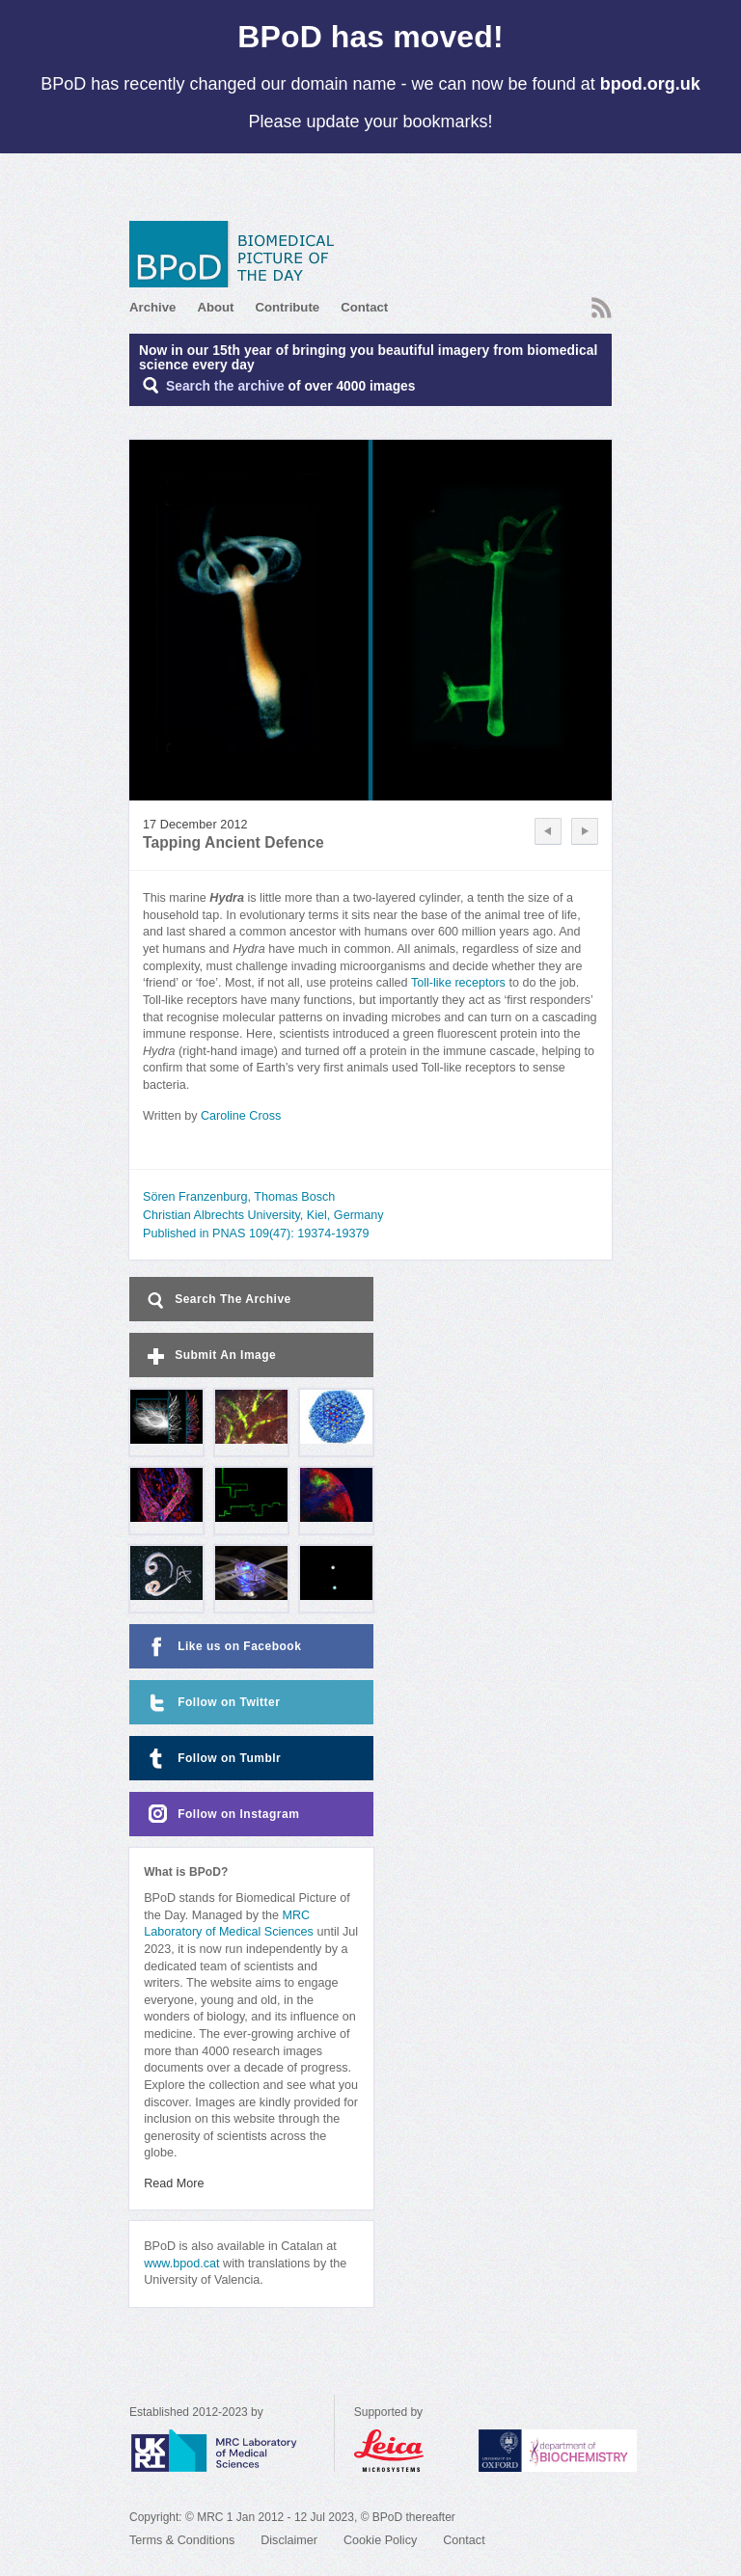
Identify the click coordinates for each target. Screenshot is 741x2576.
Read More (174, 2183)
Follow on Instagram (221, 1815)
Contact (364, 307)
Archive (152, 307)
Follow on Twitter (212, 1703)
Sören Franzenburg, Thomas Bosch (239, 1197)
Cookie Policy (380, 2540)
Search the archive (225, 386)
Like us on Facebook (222, 1647)
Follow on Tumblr (212, 1759)
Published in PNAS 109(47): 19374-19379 (256, 1233)
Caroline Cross (241, 1116)
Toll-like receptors (458, 983)
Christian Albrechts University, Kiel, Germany (263, 1215)
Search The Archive (217, 1300)
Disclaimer (289, 2540)
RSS (601, 307)
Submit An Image (210, 1356)
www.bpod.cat (181, 2263)
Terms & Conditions (181, 2540)
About (215, 307)
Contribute (287, 307)
